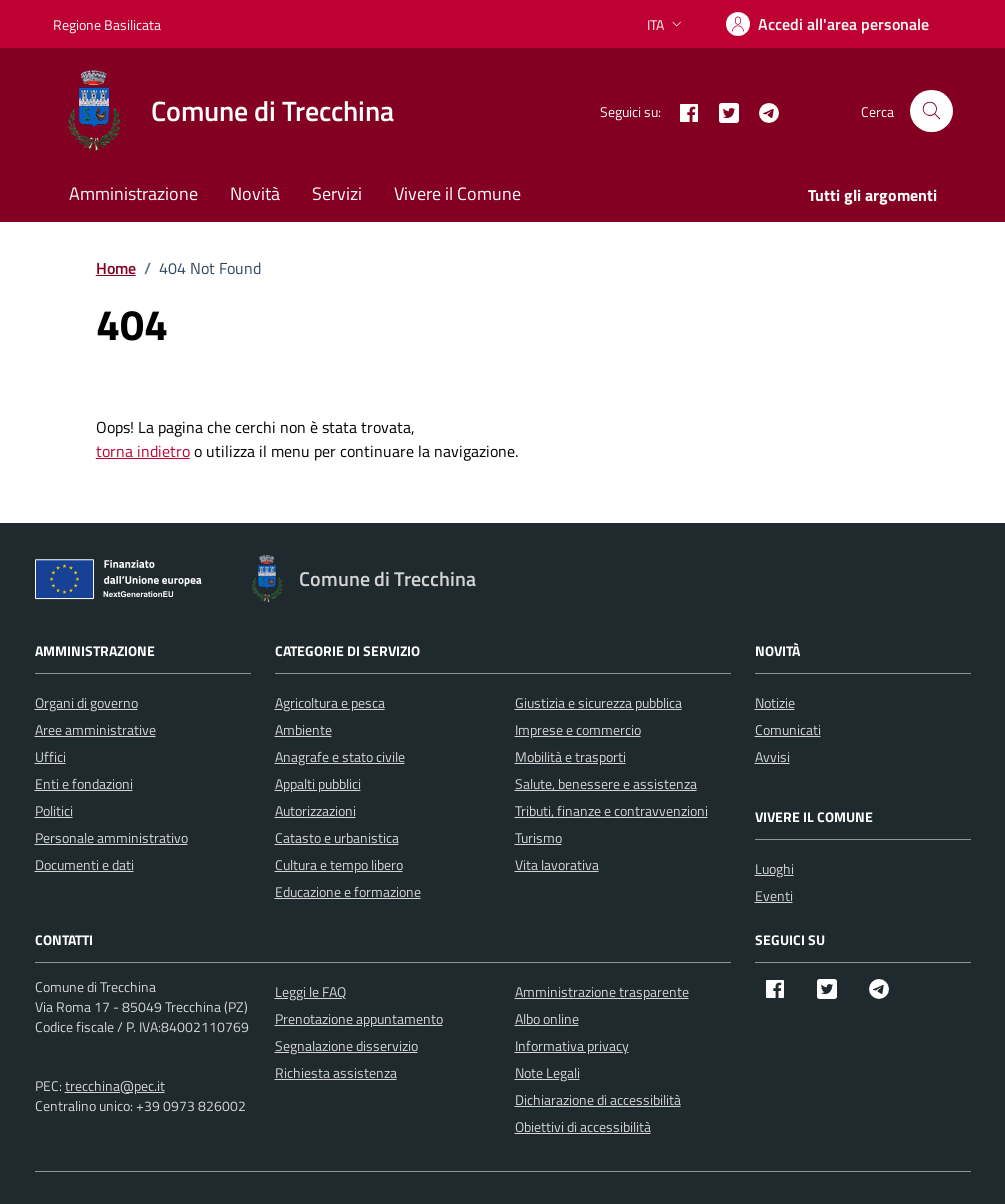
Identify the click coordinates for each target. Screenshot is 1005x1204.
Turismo (538, 837)
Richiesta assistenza (336, 1072)
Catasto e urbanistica (337, 837)
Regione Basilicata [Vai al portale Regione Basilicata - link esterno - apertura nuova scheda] (107, 24)
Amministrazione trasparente (602, 991)
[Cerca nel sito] (931, 111)
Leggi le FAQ (310, 991)
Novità (255, 193)
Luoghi (774, 868)
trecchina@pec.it (115, 1085)
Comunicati (788, 729)
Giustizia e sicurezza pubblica (598, 702)
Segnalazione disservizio (346, 1045)
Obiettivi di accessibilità (583, 1126)
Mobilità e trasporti (570, 756)
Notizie (775, 702)
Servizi (337, 193)
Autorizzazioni (315, 810)
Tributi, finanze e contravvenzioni (611, 810)
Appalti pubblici (318, 783)
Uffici (50, 756)
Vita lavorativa (557, 864)
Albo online (547, 1018)
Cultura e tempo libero (339, 864)
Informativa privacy (572, 1045)
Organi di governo (86, 702)
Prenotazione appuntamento (359, 1018)
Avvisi (772, 756)
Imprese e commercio (578, 729)
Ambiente (303, 729)
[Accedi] (827, 24)
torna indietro (143, 451)
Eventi (774, 895)
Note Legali (547, 1072)
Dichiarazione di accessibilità (598, 1099)
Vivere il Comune (457, 193)
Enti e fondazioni (84, 783)
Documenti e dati (84, 864)
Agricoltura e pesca (330, 702)
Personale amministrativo (111, 837)
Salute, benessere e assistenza (606, 783)
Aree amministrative (95, 729)
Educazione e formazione (348, 891)
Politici (54, 810)
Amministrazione (133, 193)
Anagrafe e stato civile (340, 756)
